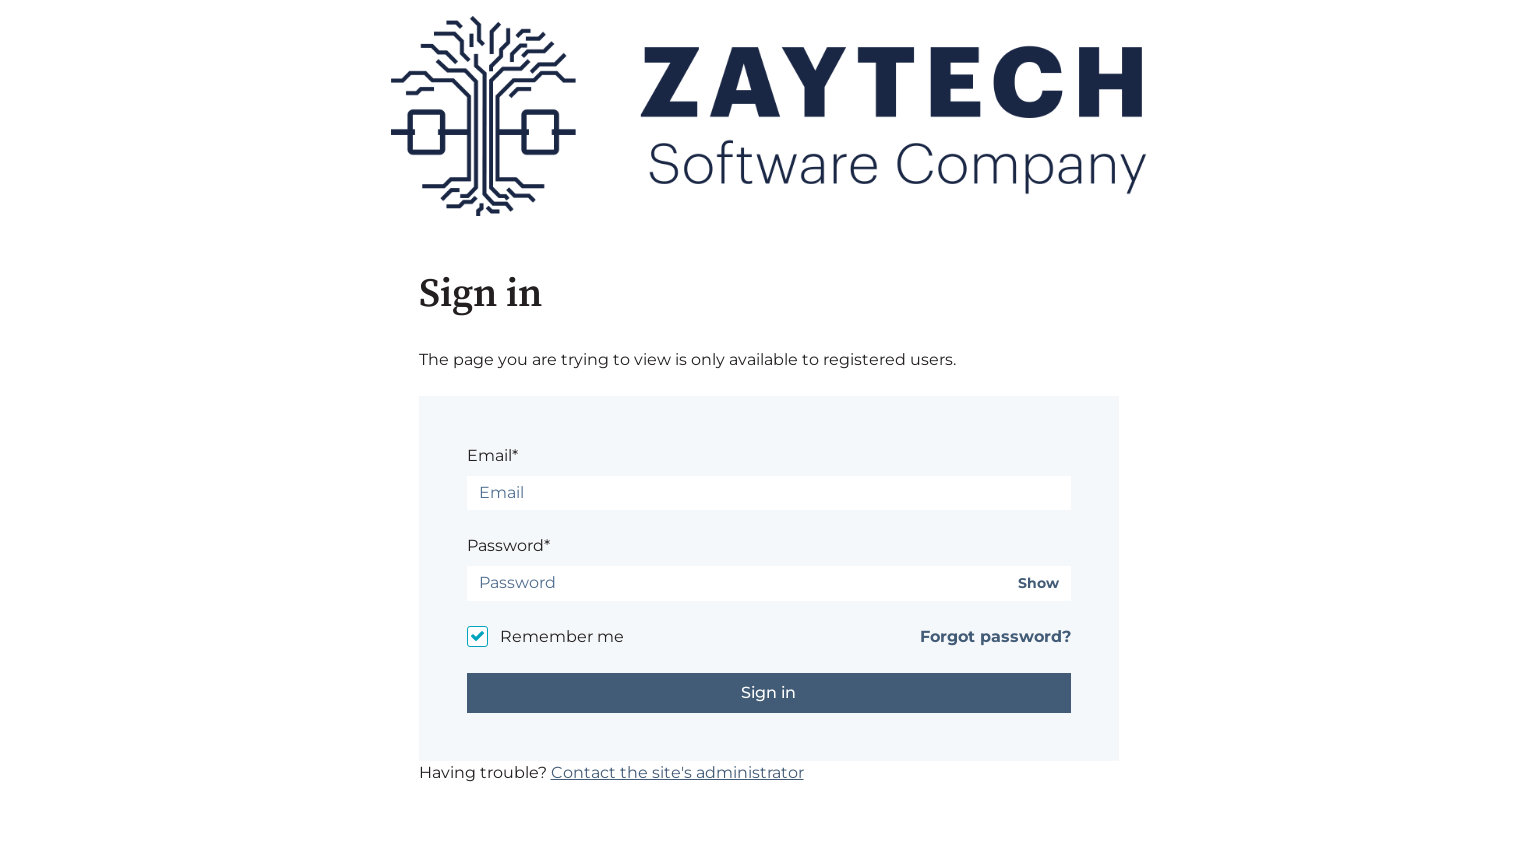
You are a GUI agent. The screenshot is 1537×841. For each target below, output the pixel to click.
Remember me (562, 636)
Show (1038, 583)
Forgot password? (995, 636)
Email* (492, 455)
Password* (508, 545)
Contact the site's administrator (677, 772)
